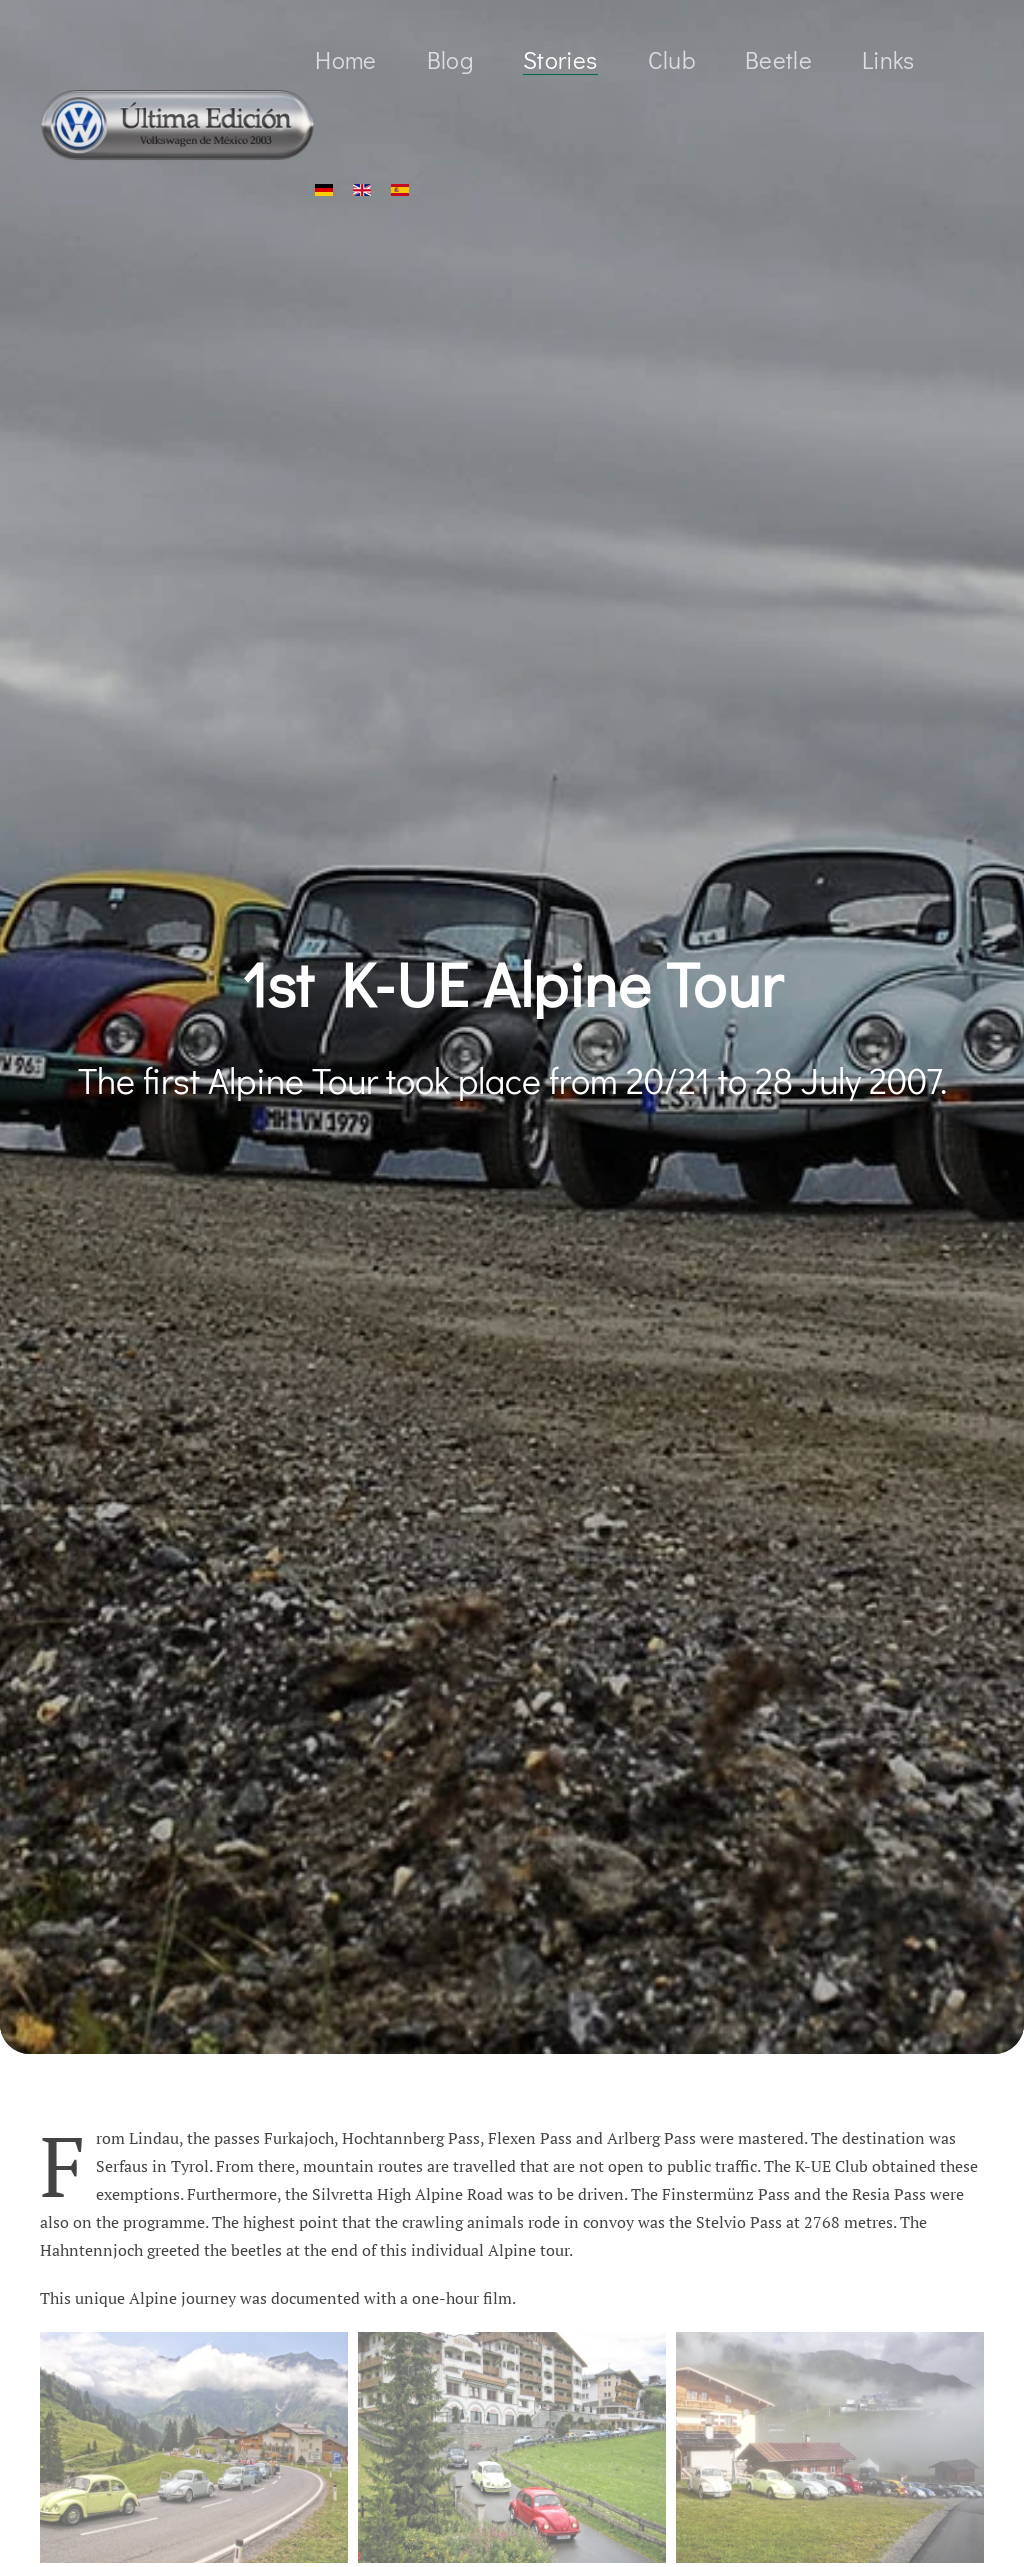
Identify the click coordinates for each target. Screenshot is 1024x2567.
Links (888, 59)
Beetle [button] (778, 59)
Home (345, 59)
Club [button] (671, 59)
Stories (560, 59)
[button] (194, 2447)
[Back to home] (177, 125)
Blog (450, 59)
